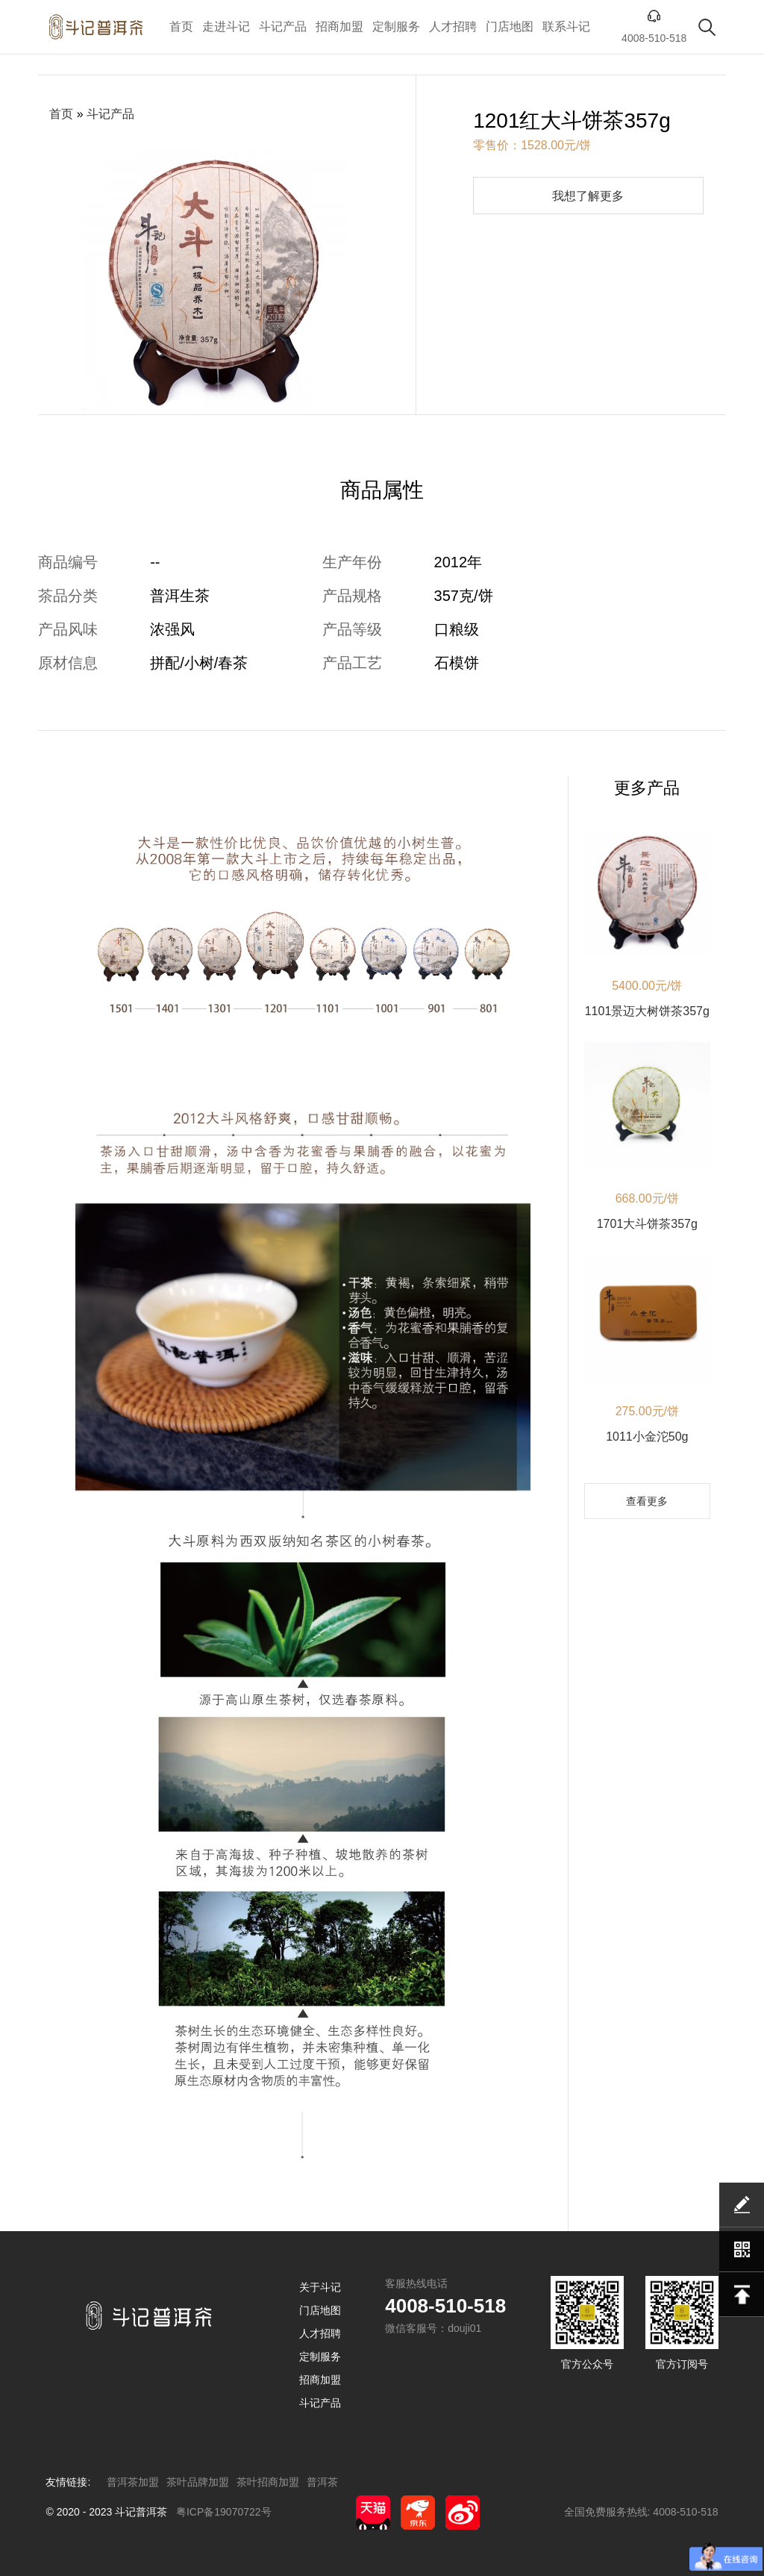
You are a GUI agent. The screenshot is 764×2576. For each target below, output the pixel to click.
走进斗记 (226, 26)
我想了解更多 (588, 196)
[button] (185, 397)
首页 (181, 26)
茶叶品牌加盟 (197, 2482)
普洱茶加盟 (133, 2482)
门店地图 (509, 26)
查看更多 (647, 1501)
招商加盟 (339, 26)
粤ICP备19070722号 (224, 2512)
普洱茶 (322, 2482)
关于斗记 (320, 2287)
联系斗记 (566, 26)
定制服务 (396, 26)
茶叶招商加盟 (268, 2482)
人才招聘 (453, 26)
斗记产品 (283, 26)
